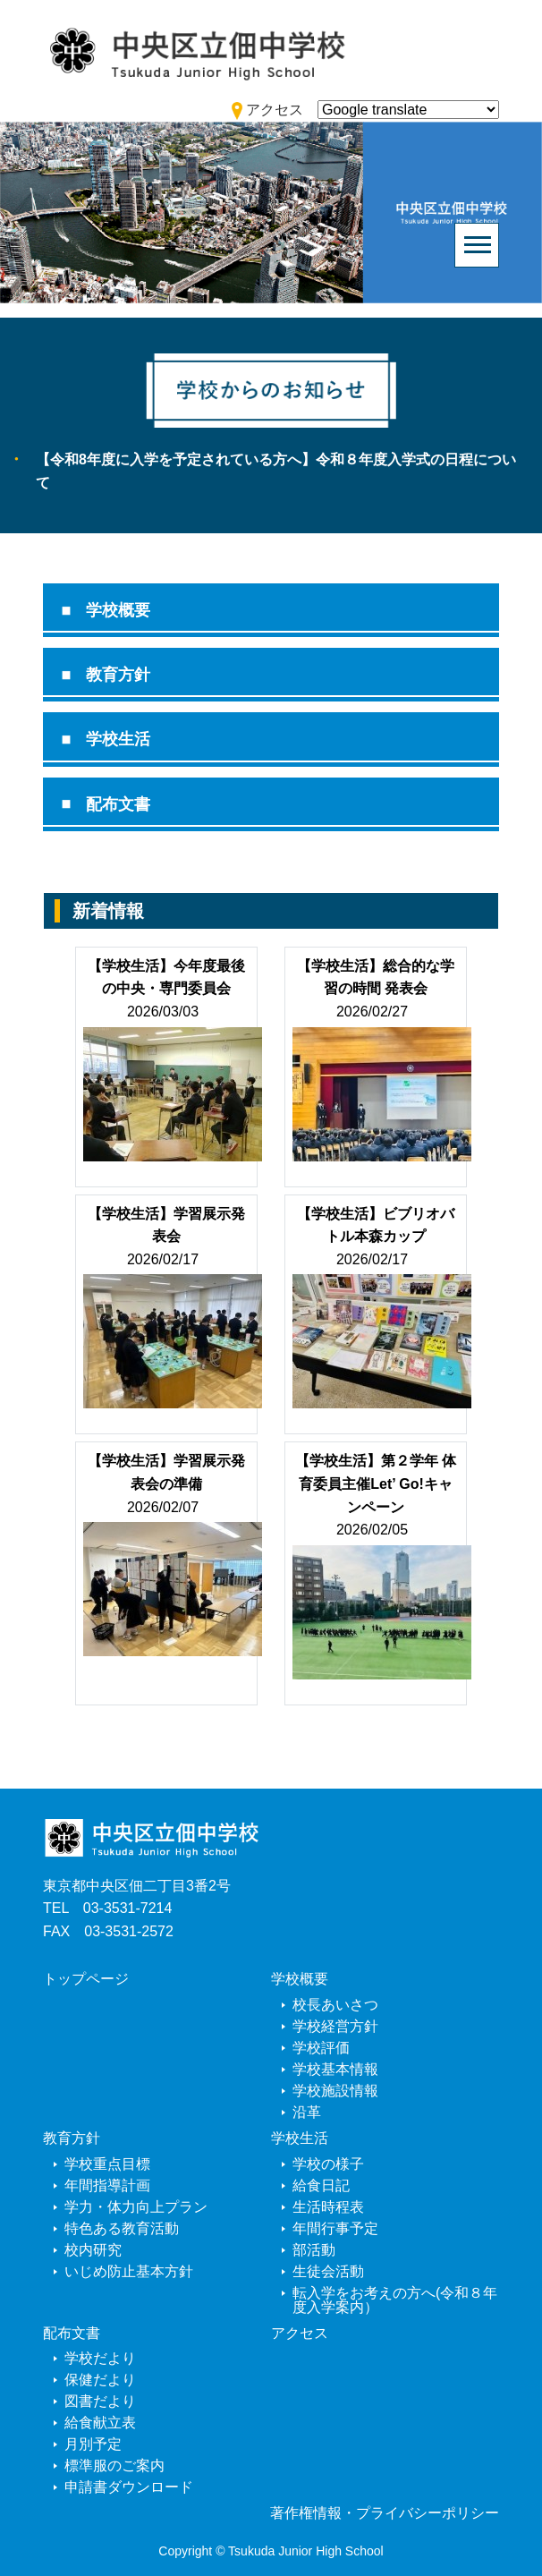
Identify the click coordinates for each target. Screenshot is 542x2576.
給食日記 (321, 2185)
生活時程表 (328, 2207)
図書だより (100, 2401)
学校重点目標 (107, 2164)
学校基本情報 (335, 2069)
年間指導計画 (107, 2185)
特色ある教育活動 (121, 2228)
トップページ (86, 1978)
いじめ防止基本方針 (128, 2271)
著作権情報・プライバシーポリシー (384, 2513)
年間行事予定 (335, 2228)
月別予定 (93, 2444)
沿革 (306, 2112)
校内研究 (93, 2249)
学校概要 (118, 610)
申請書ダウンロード (128, 2487)
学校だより (100, 2358)
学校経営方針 (335, 2026)
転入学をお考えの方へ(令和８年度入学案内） (394, 2300)
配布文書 (118, 804)
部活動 (313, 2249)
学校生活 (118, 739)
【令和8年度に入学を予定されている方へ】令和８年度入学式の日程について (276, 471)
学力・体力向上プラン (135, 2207)
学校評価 (321, 2047)
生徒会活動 (328, 2271)
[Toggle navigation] (476, 245)
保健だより (100, 2379)
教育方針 (118, 675)
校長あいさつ (335, 2004)
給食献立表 (100, 2422)
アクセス (299, 2333)
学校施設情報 (335, 2090)
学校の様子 (328, 2164)
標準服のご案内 (114, 2465)
